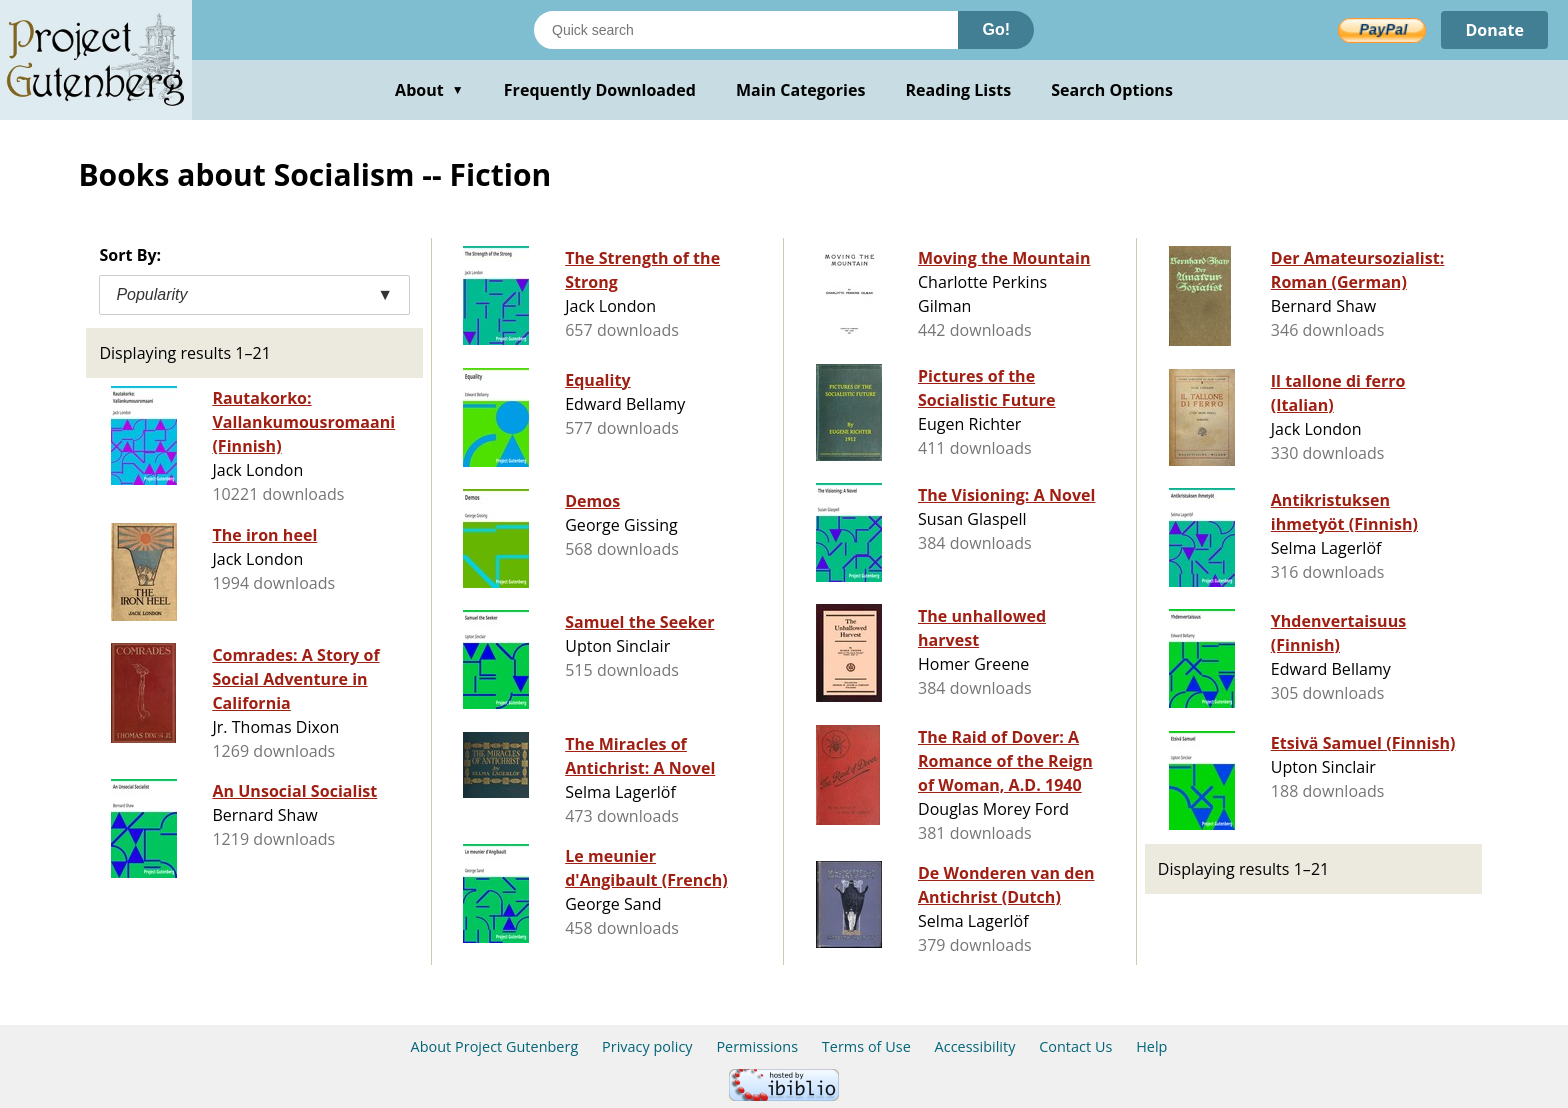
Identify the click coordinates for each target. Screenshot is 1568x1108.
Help (1151, 1046)
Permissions (757, 1046)
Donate (1494, 30)
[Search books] (746, 30)
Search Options (1112, 90)
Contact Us (1075, 1046)
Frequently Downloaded (600, 90)
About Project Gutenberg (495, 1046)
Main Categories (801, 90)
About (429, 90)
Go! (996, 29)
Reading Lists (959, 90)
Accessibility (975, 1046)
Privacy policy (647, 1046)
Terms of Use (866, 1046)
